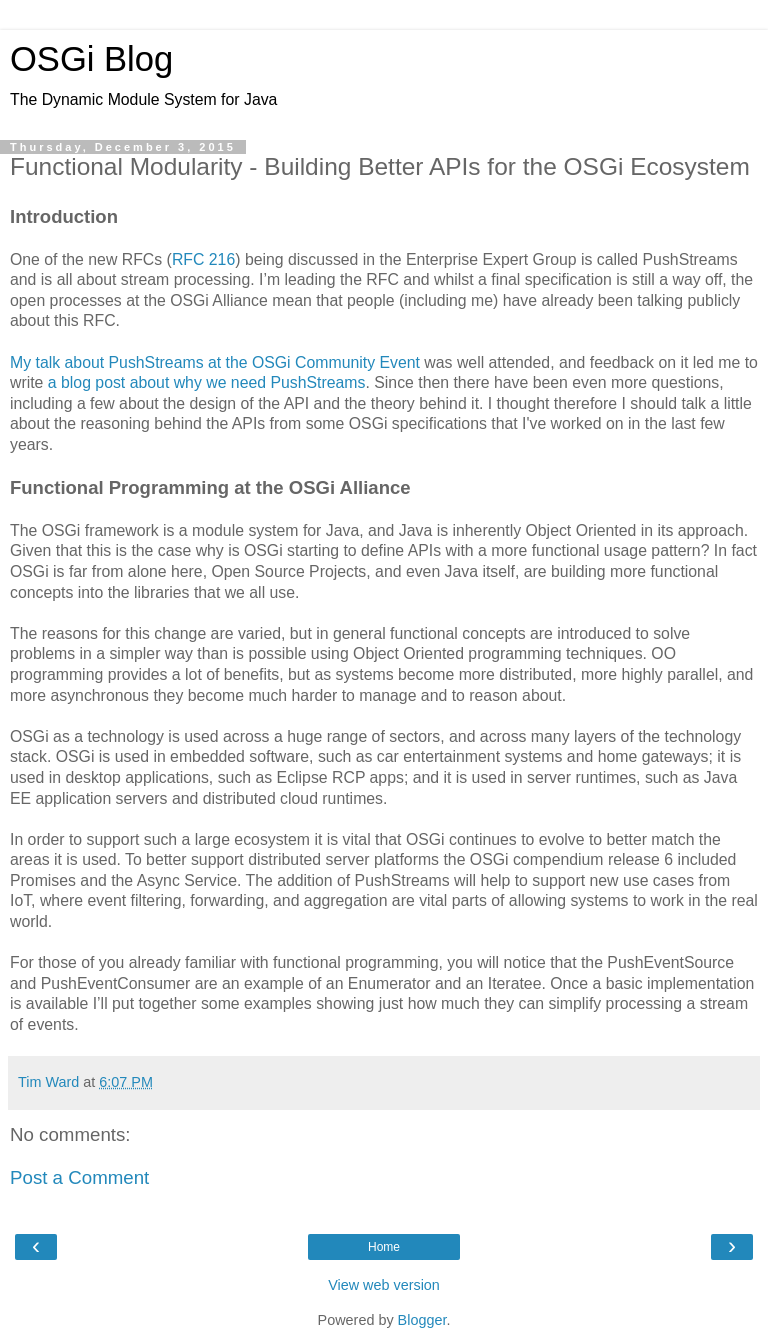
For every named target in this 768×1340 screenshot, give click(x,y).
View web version (384, 1285)
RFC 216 (203, 259)
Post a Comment (79, 1177)
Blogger (422, 1320)
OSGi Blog (91, 59)
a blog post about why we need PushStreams (207, 382)
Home (384, 1247)
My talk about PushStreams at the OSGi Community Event (215, 362)
